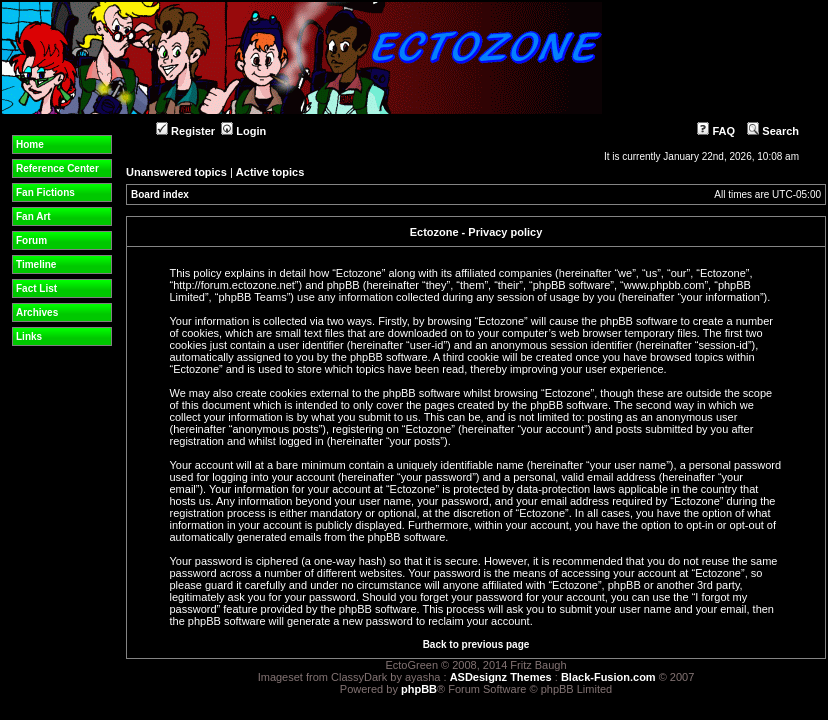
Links (29, 336)
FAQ (716, 131)
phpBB (419, 689)
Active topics (270, 172)
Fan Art (33, 216)
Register (185, 131)
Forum (31, 240)
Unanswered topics (176, 172)
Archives (37, 312)
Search (773, 131)
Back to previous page (476, 644)
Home (30, 144)
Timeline (36, 264)
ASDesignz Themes (501, 677)
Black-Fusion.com (608, 677)
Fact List (36, 288)
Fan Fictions (45, 192)
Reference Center (57, 168)
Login (243, 131)
